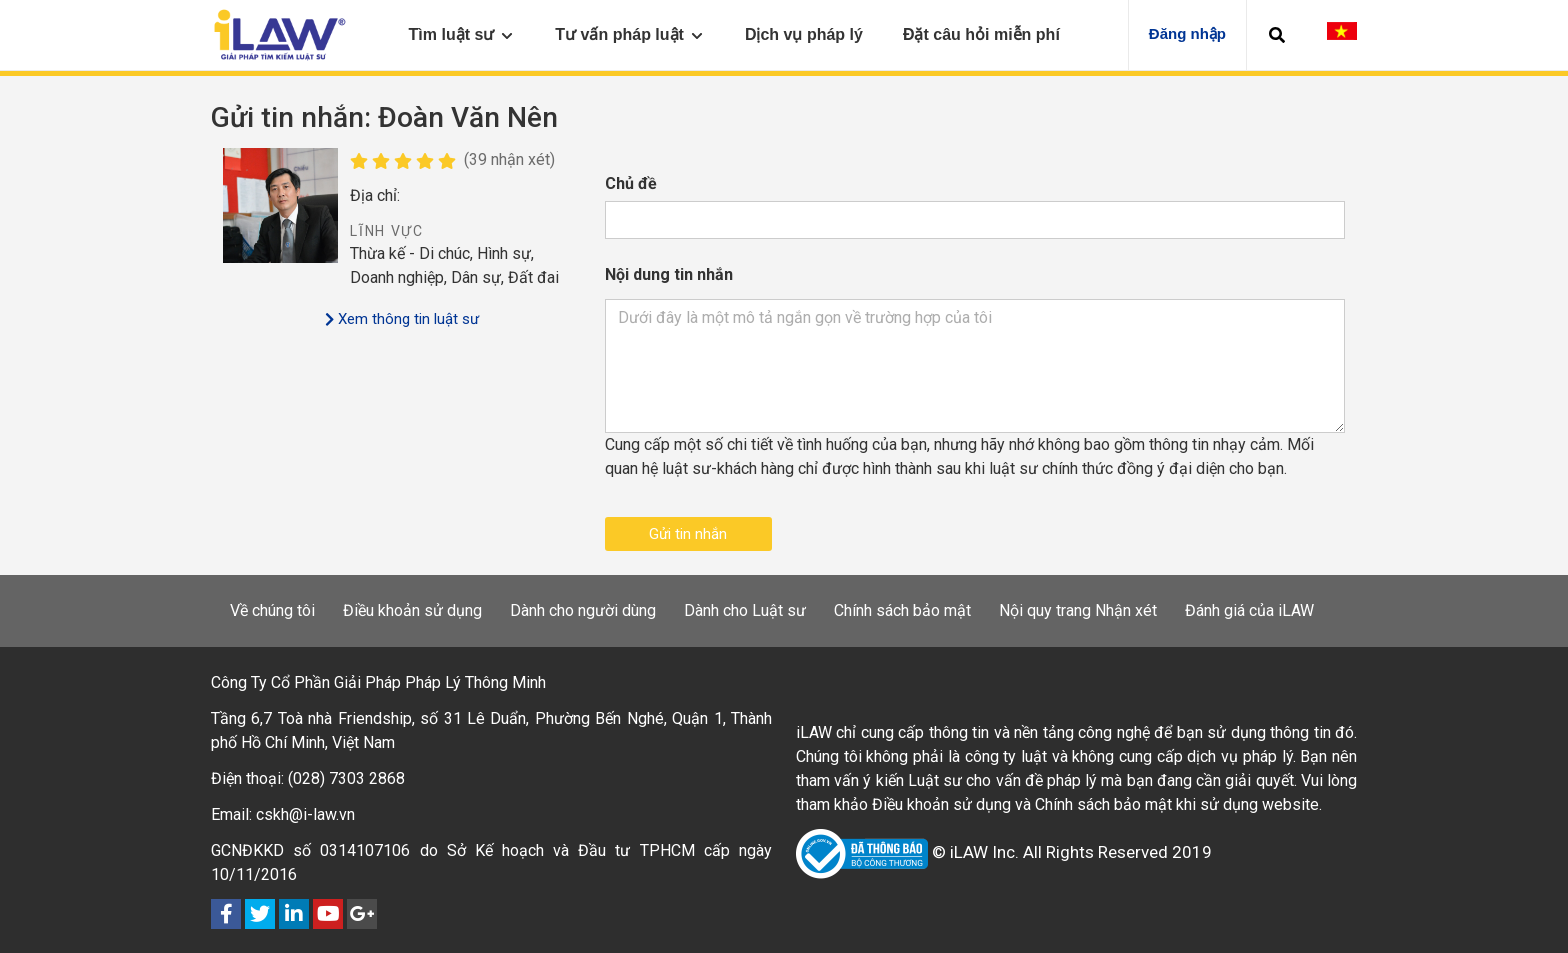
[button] (1277, 35)
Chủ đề (631, 183)
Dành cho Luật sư (745, 610)
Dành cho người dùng (583, 610)
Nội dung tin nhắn (669, 274)
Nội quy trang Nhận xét (1078, 610)
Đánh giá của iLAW (1249, 610)
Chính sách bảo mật (902, 610)
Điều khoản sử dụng (412, 610)
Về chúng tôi (272, 610)
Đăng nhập (1187, 33)
